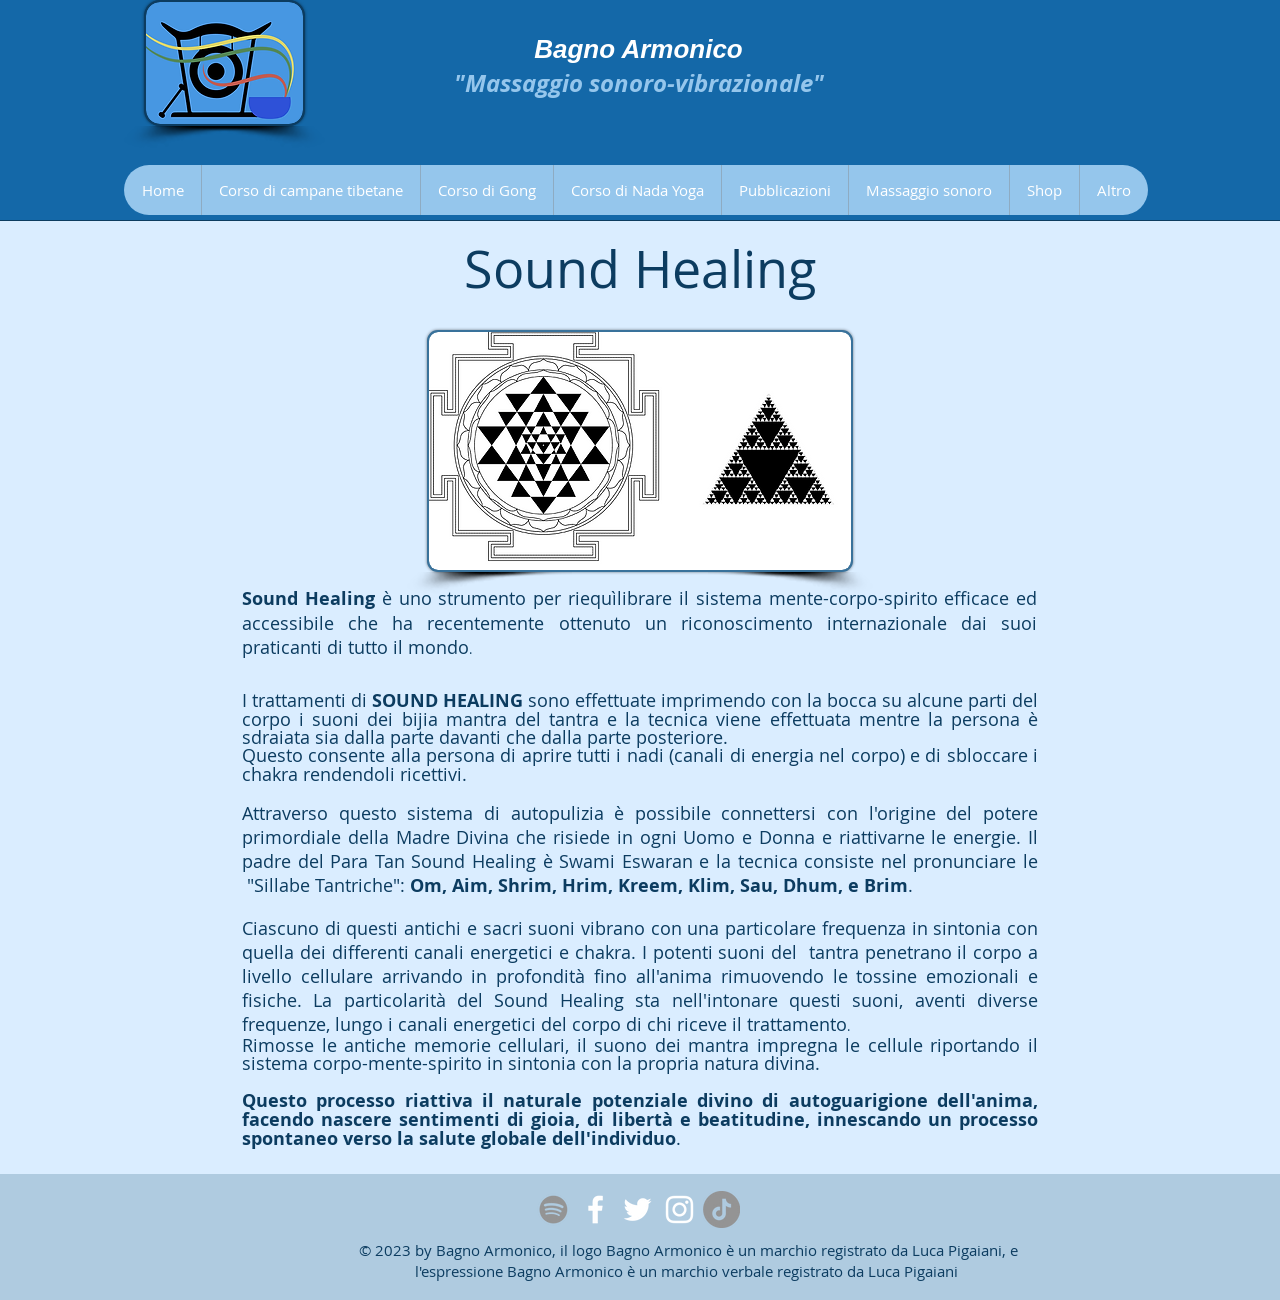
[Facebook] (595, 1209)
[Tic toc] (721, 1209)
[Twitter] (637, 1209)
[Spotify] (553, 1209)
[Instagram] (679, 1209)
